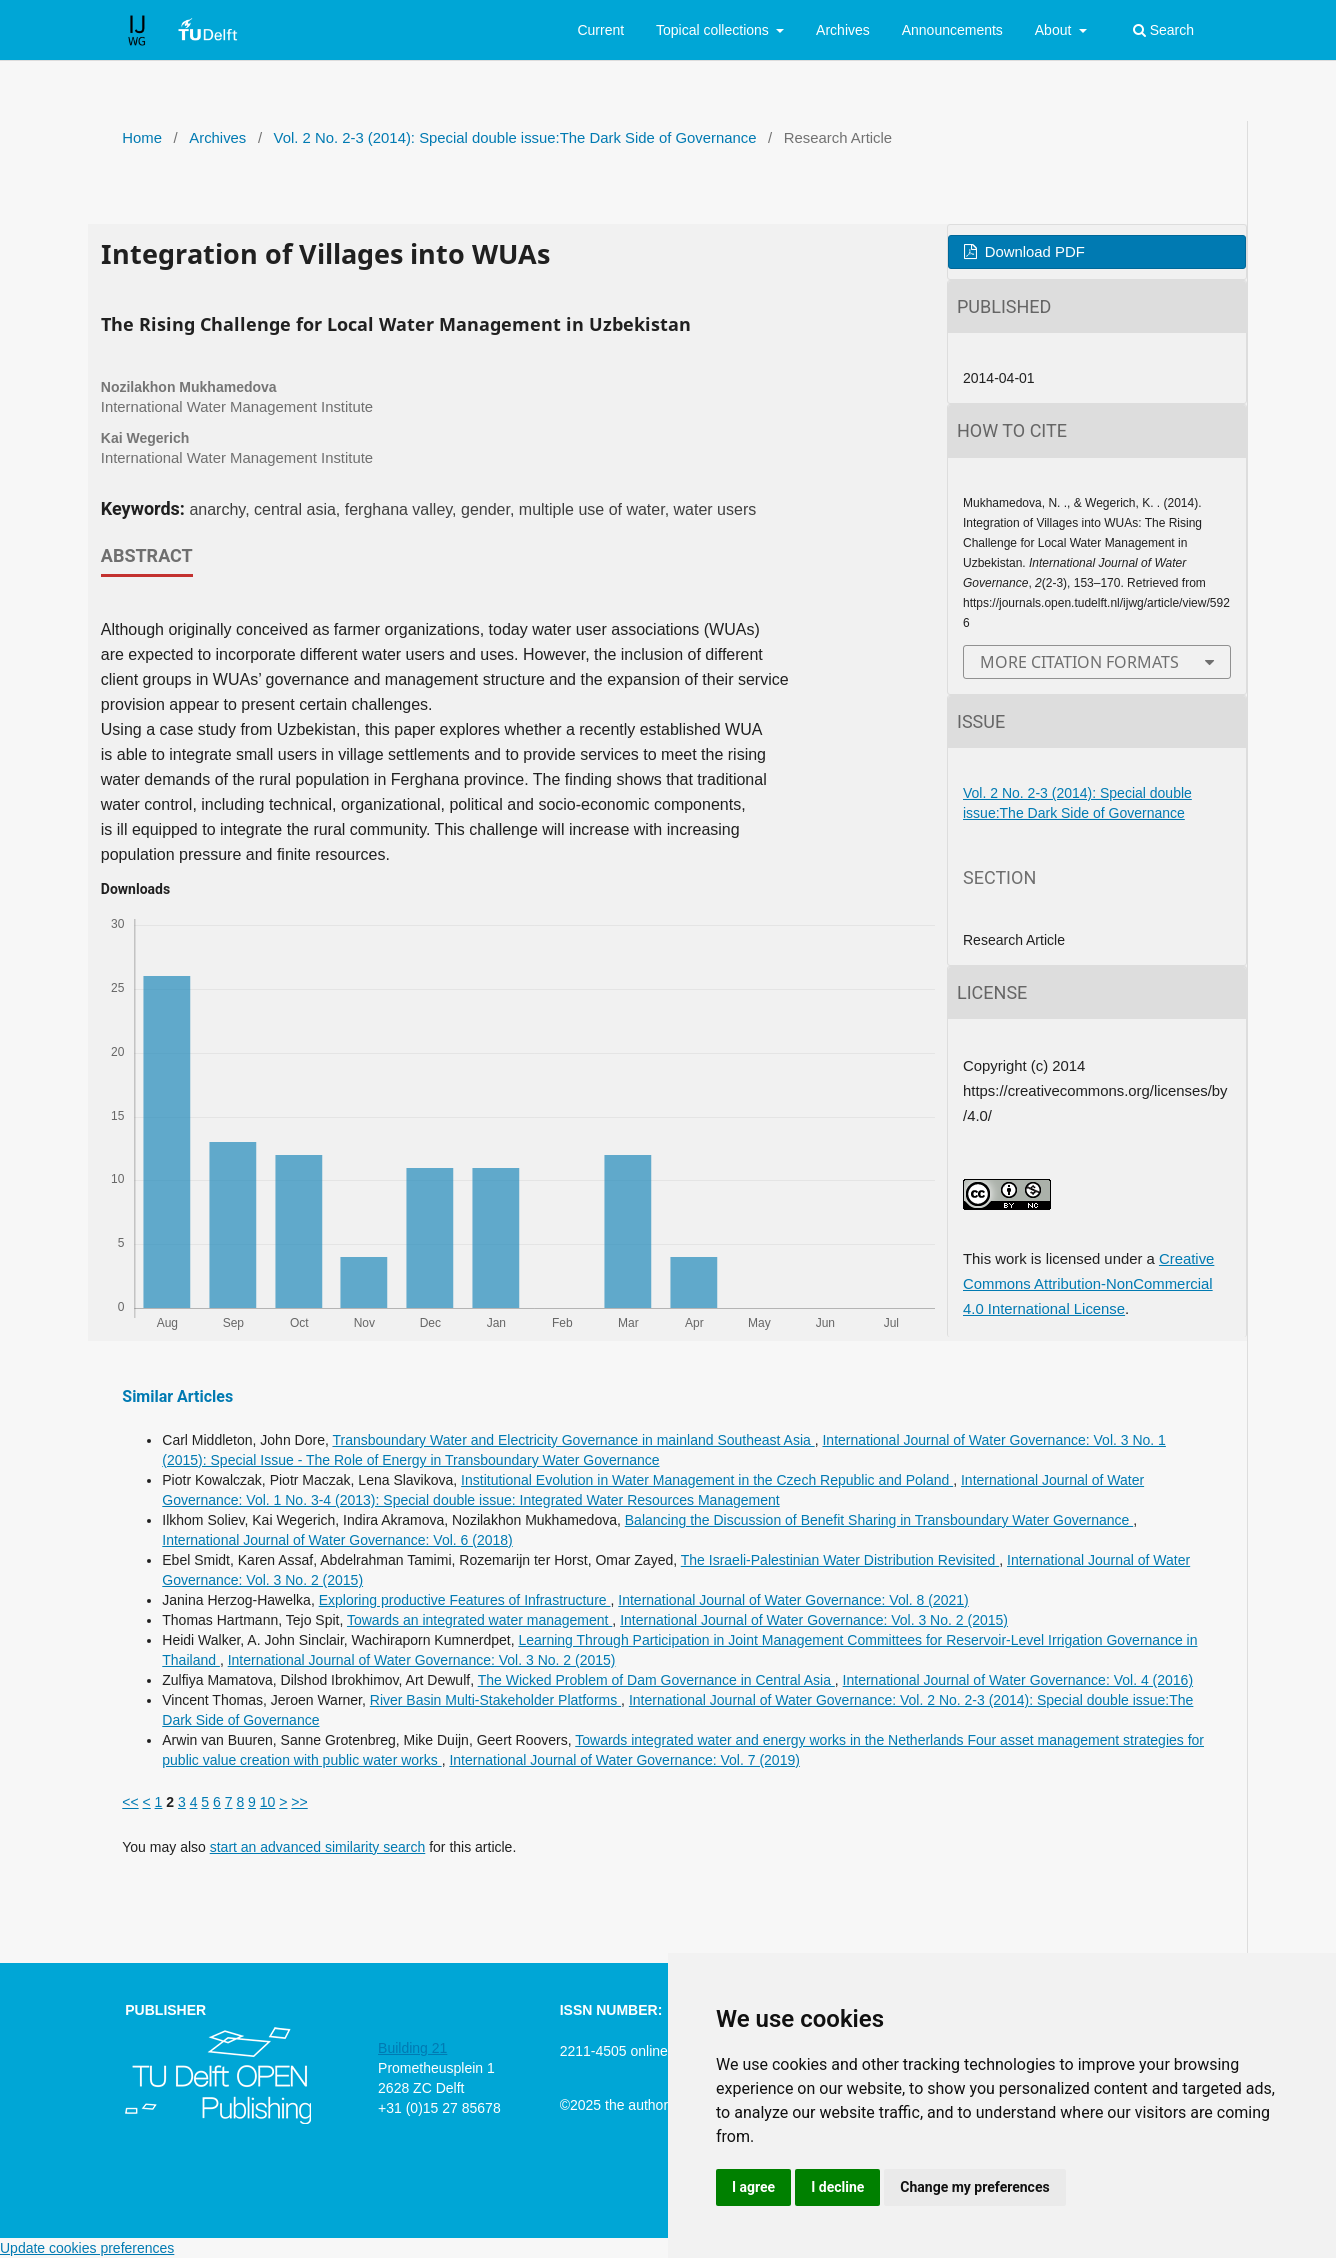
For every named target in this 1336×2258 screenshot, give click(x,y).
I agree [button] (753, 2187)
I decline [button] (837, 2187)
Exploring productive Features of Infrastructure (465, 1600)
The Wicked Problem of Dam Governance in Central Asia (656, 1680)
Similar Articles (177, 1396)
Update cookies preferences (87, 2248)
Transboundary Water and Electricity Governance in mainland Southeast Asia (573, 1440)
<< (130, 1802)
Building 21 (412, 2048)
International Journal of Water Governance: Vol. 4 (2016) (1018, 1680)
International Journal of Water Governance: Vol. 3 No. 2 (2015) (814, 1620)
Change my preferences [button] (974, 2187)
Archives (843, 30)
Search (1163, 30)
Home (142, 138)
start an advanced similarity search (318, 1847)
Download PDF (1033, 252)
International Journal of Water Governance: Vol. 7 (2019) (624, 1760)
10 (268, 1802)
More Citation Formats (1079, 662)
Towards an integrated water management (479, 1620)
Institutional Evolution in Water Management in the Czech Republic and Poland (707, 1480)
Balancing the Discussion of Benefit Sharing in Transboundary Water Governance (879, 1520)
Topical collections (714, 30)
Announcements (952, 30)
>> (299, 1802)
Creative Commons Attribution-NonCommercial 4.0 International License (1088, 1284)
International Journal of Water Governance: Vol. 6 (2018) (337, 1540)
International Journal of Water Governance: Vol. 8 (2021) (793, 1600)
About (1055, 30)
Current (600, 30)
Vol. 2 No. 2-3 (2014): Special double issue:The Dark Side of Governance (515, 138)
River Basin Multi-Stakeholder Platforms (495, 1700)
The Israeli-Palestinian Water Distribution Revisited (840, 1560)
